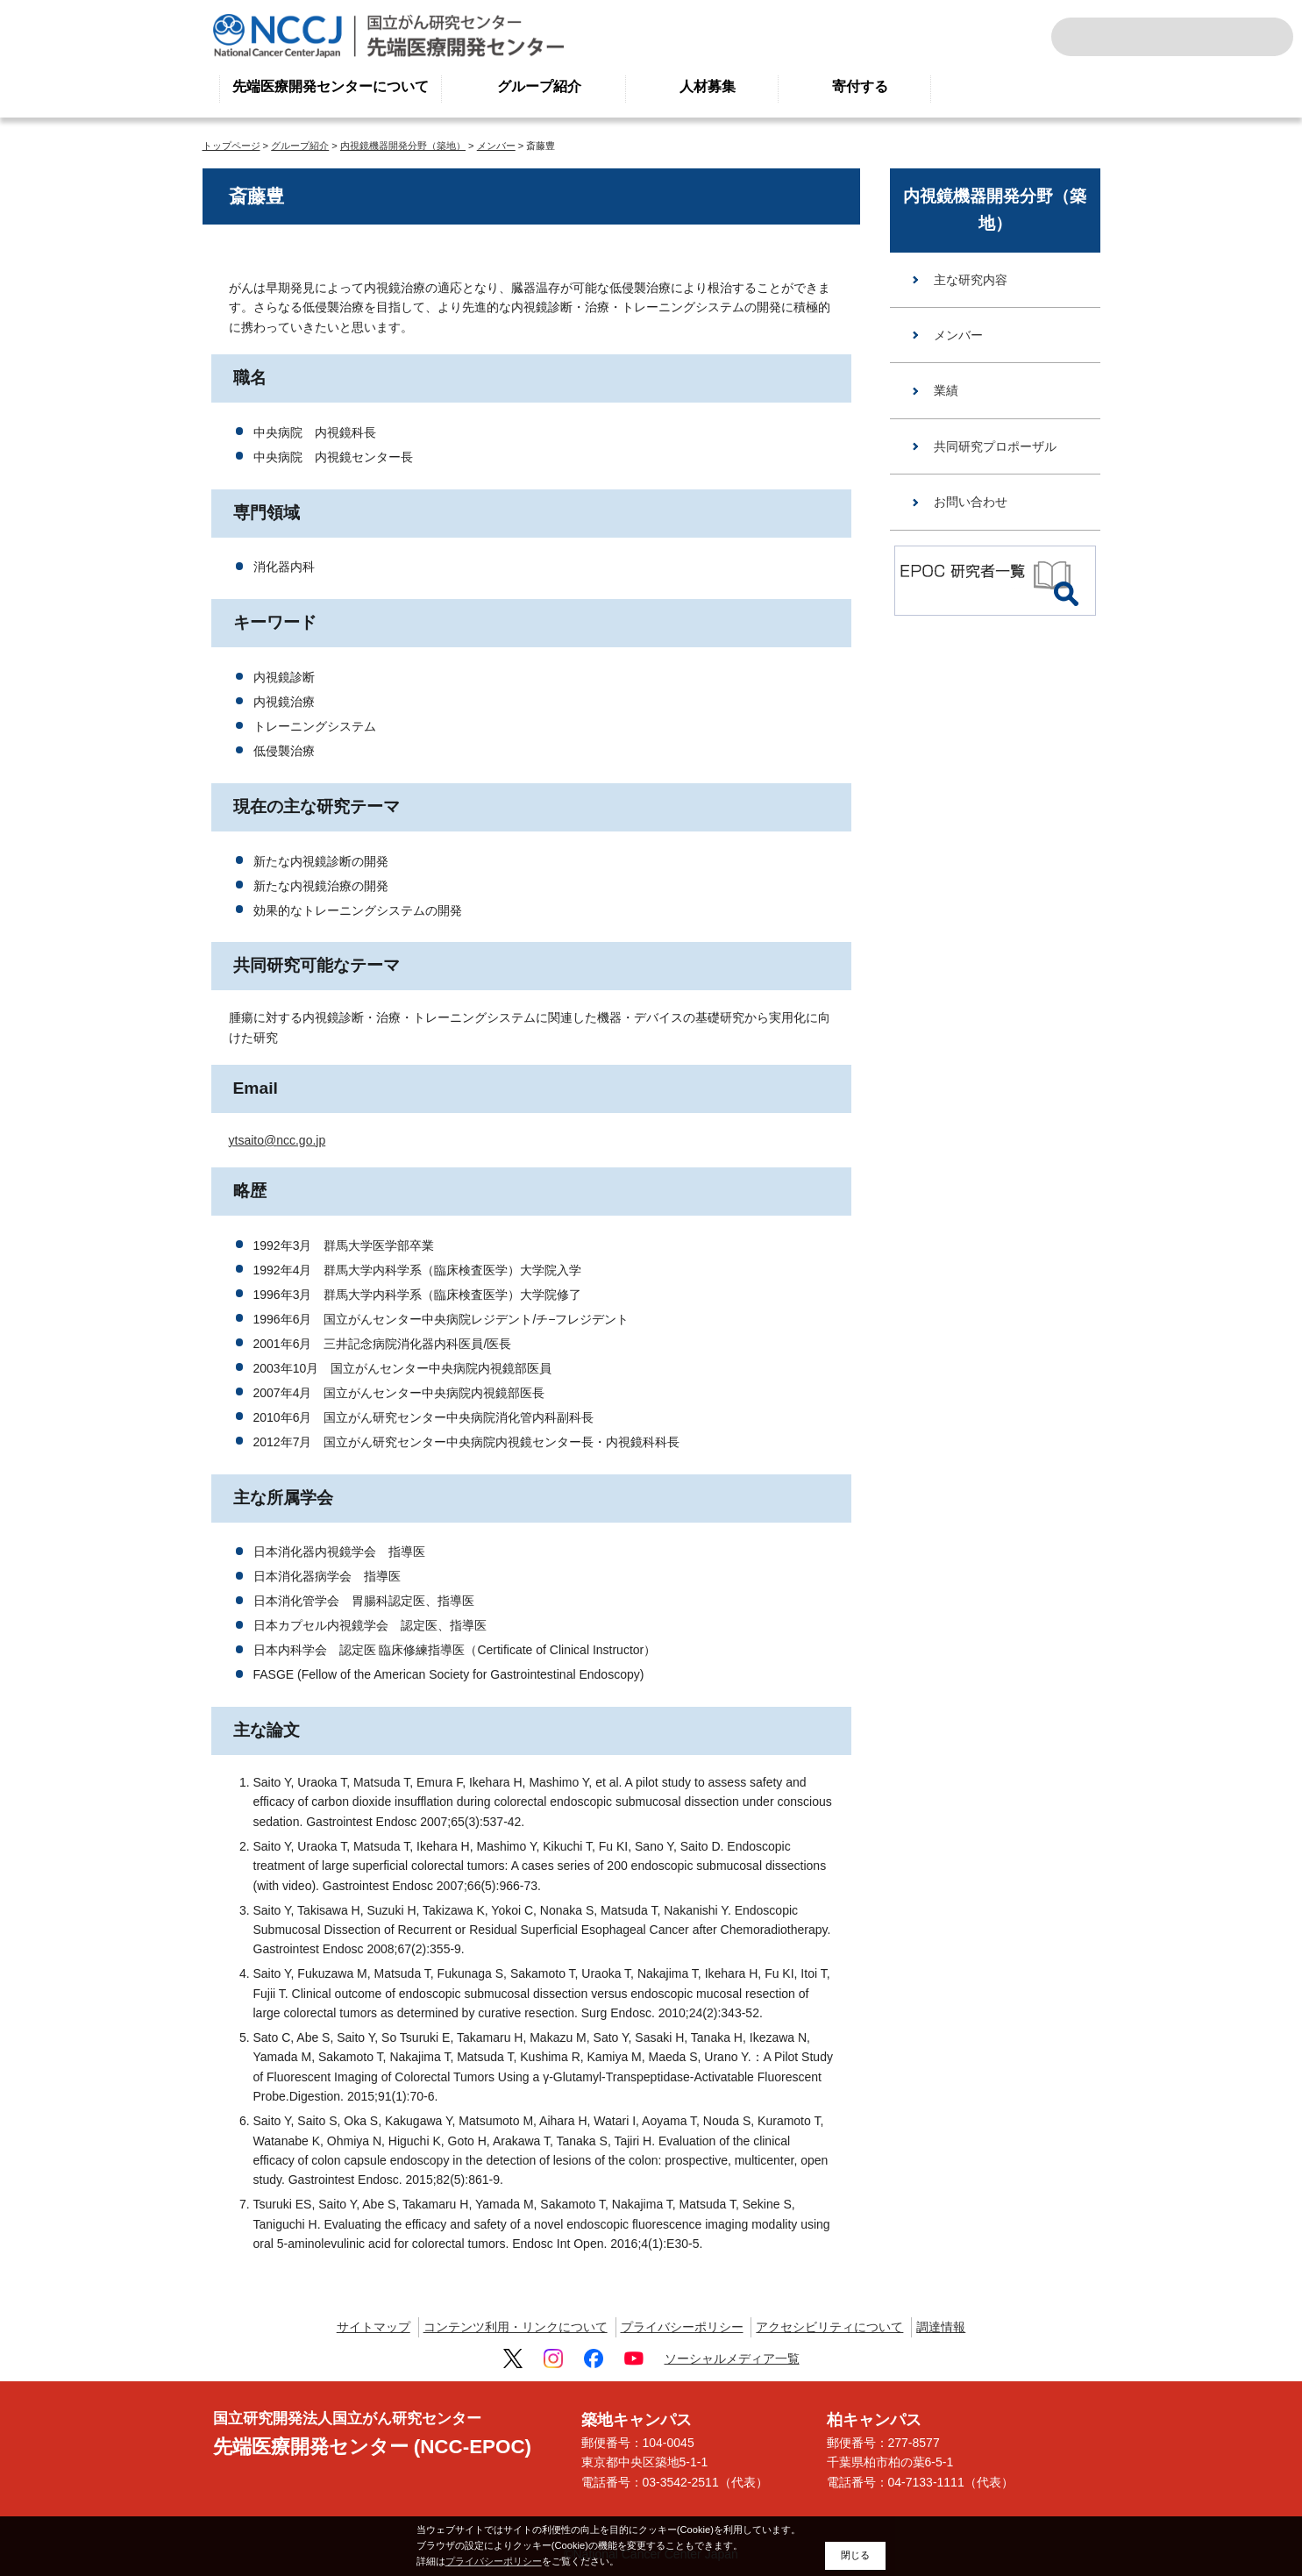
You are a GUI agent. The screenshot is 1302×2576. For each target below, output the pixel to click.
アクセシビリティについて (829, 2327)
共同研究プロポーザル (995, 446)
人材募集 (707, 86)
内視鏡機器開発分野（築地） (403, 145)
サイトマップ (373, 2327)
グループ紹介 (539, 86)
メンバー (496, 145)
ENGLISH (1218, 37)
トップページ (231, 145)
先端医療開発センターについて (330, 86)
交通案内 (1256, 37)
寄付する (860, 86)
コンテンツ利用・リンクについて (515, 2327)
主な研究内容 (970, 280)
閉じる (855, 2555)
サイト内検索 (1088, 37)
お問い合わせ (970, 502)
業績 (946, 390)
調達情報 (940, 2327)
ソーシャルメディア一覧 (732, 2358)
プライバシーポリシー (682, 2327)
